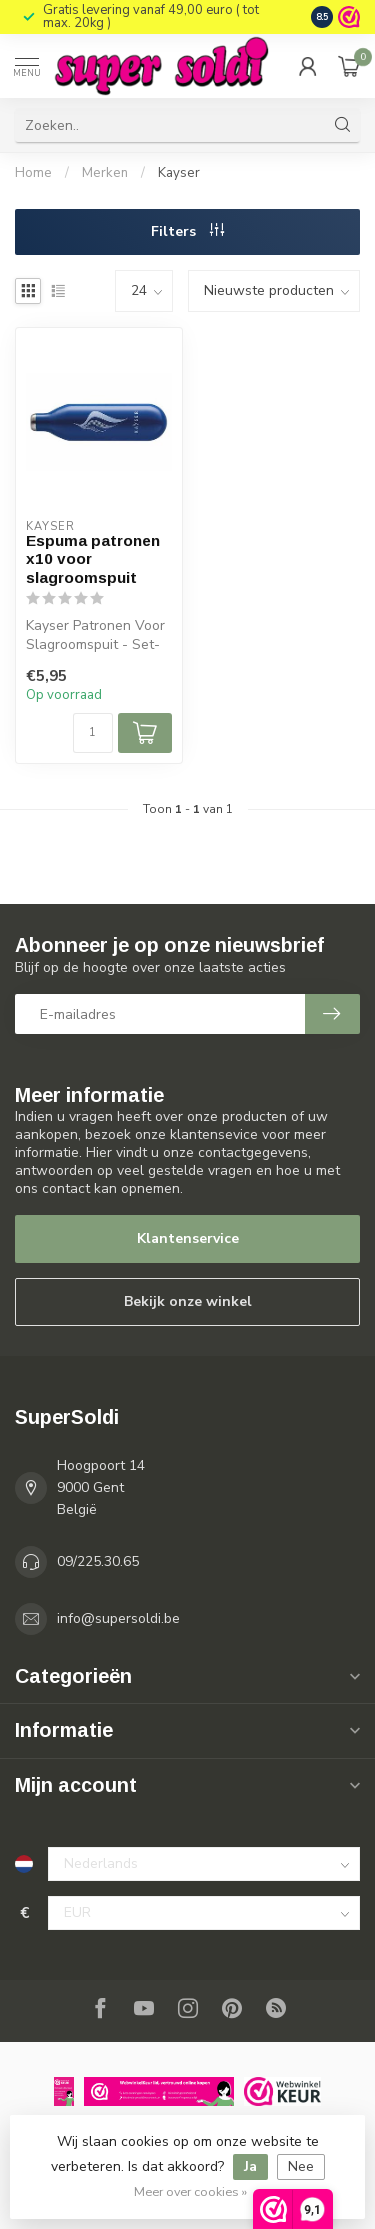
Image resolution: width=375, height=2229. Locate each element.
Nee (301, 2166)
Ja (250, 2166)
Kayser (179, 173)
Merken (105, 173)
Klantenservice (188, 1238)
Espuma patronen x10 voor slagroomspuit (93, 559)
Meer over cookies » (190, 2191)
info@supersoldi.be (118, 1618)
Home (33, 173)
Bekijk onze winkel (188, 1301)
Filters (187, 231)
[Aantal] (93, 733)
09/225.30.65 (98, 1561)
